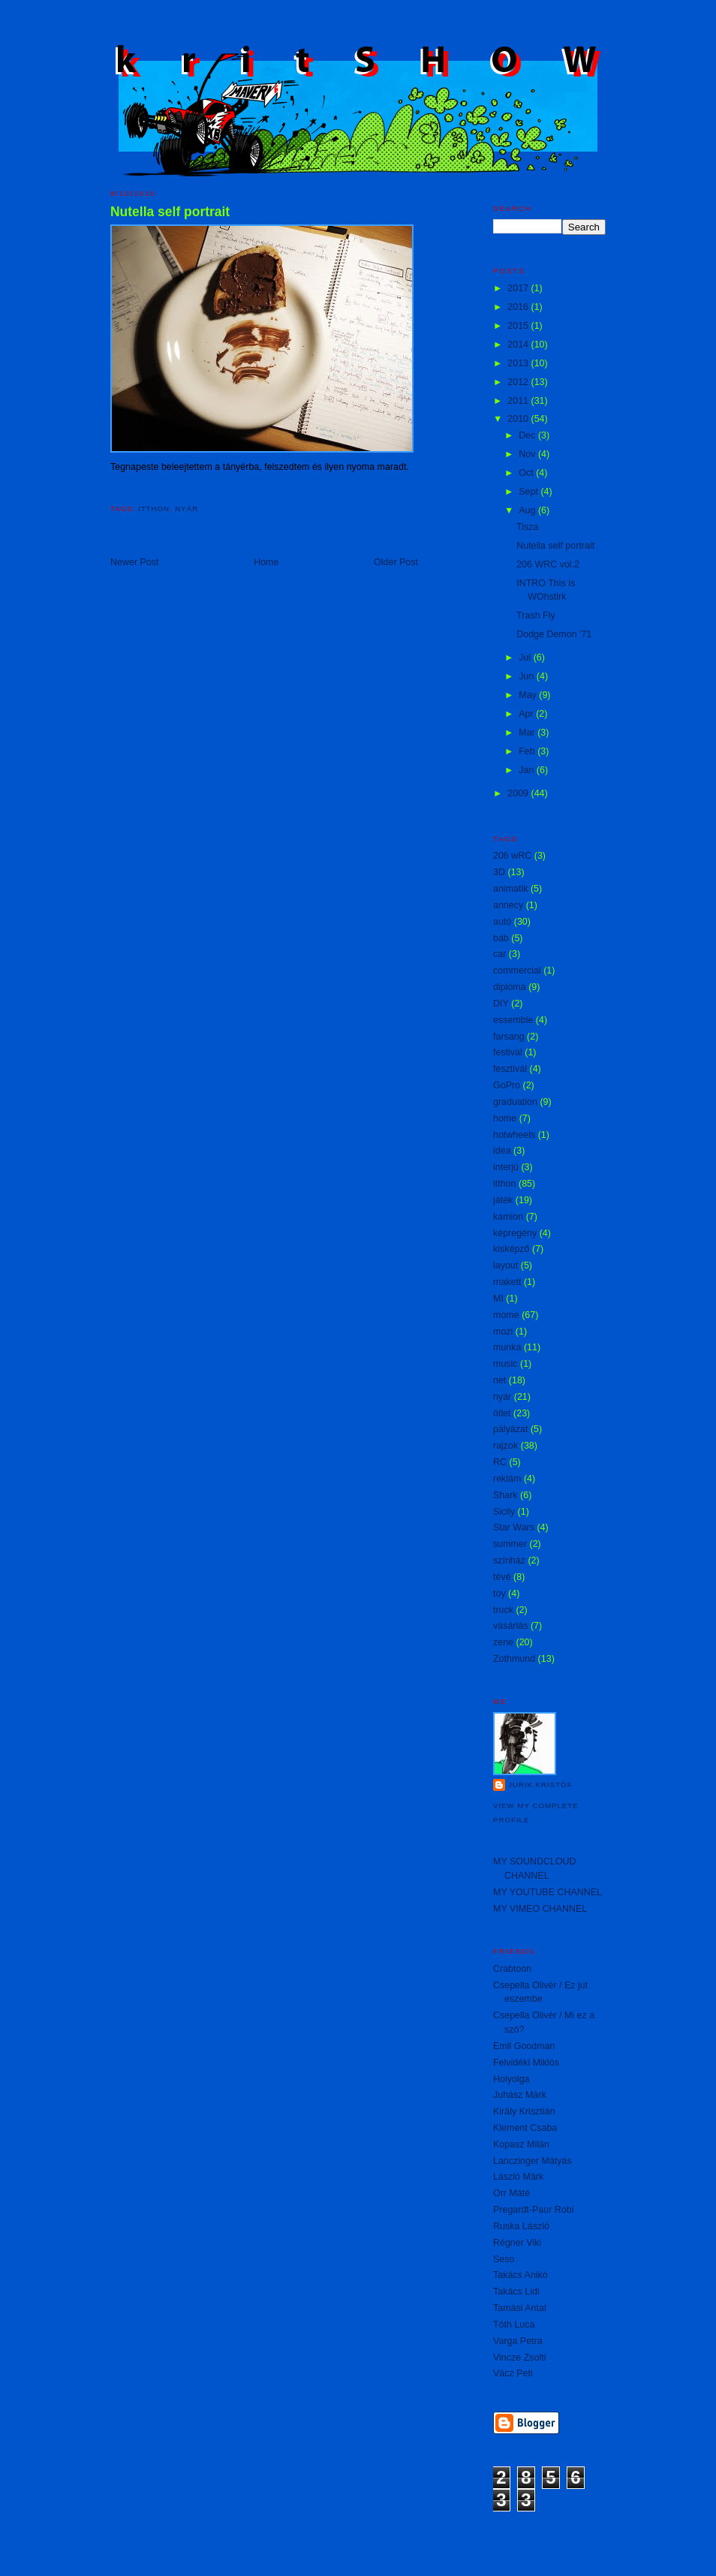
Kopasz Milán (521, 2144)
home (504, 1118)
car (499, 954)
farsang (509, 1036)
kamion (508, 1216)
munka (507, 1347)
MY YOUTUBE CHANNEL (547, 1892)
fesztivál (510, 1069)
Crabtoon (512, 1969)
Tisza (527, 527)
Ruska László (521, 2226)
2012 (519, 382)
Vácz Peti (513, 2373)
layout (505, 1265)
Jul (526, 657)
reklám (507, 1478)
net (499, 1380)
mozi (503, 1331)
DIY (501, 1003)
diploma (509, 987)
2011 (519, 401)
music (505, 1364)
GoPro (506, 1085)
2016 (519, 307)
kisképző (511, 1249)
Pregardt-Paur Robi (533, 2209)
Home (266, 562)
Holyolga (511, 2079)
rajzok (505, 1445)
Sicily (504, 1511)
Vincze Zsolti (519, 2357)
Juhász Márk (519, 2095)
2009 (519, 793)
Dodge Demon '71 (553, 634)
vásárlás (510, 1626)
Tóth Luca (513, 2324)
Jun (528, 676)
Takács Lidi (516, 2291)
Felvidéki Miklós (526, 2062)
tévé (502, 1577)
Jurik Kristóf (540, 1784)
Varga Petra (518, 2341)
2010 (519, 419)
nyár (186, 508)
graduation (515, 1102)
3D (499, 872)
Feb (528, 751)
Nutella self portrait (170, 211)
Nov (528, 454)
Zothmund (514, 1659)
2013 (519, 363)
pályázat (510, 1429)
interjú (506, 1167)
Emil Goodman (524, 2046)
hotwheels (514, 1135)
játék (503, 1200)
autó (502, 921)
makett (507, 1282)
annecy (508, 905)
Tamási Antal (519, 2308)
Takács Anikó (520, 2275)
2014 (519, 344)
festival (507, 1052)
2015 (519, 325)
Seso (503, 2259)
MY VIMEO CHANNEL (540, 1908)
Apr (527, 714)
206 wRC (512, 855)
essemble (513, 1020)
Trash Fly (535, 615)
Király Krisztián (524, 2111)
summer (510, 1544)
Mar (528, 732)
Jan (528, 770)
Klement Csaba (525, 2128)
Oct (527, 473)
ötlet (502, 1413)
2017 (519, 288)
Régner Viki (517, 2242)
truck (503, 1610)
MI (498, 1298)
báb (501, 938)
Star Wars (513, 1527)
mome (506, 1315)
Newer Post (134, 562)
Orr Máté (511, 2193)
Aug (528, 510)
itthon (154, 508)
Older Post (396, 562)
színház (509, 1560)
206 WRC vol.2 (547, 564)
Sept (529, 491)
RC (500, 1462)
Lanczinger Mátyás (532, 2161)
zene (503, 1642)
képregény (515, 1233)
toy (499, 1593)
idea (502, 1150)
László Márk (518, 2176)
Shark (505, 1495)
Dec (528, 435)
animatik (510, 888)
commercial (517, 970)
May (529, 695)
